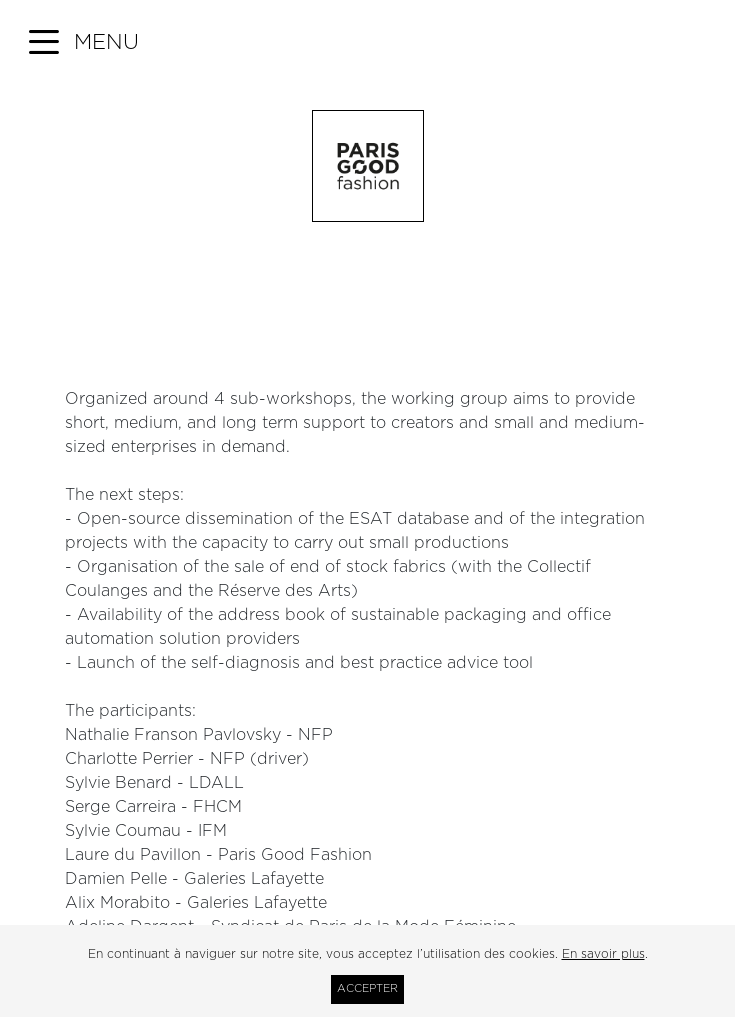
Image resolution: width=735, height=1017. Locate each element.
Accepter (367, 988)
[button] (84, 43)
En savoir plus (603, 954)
